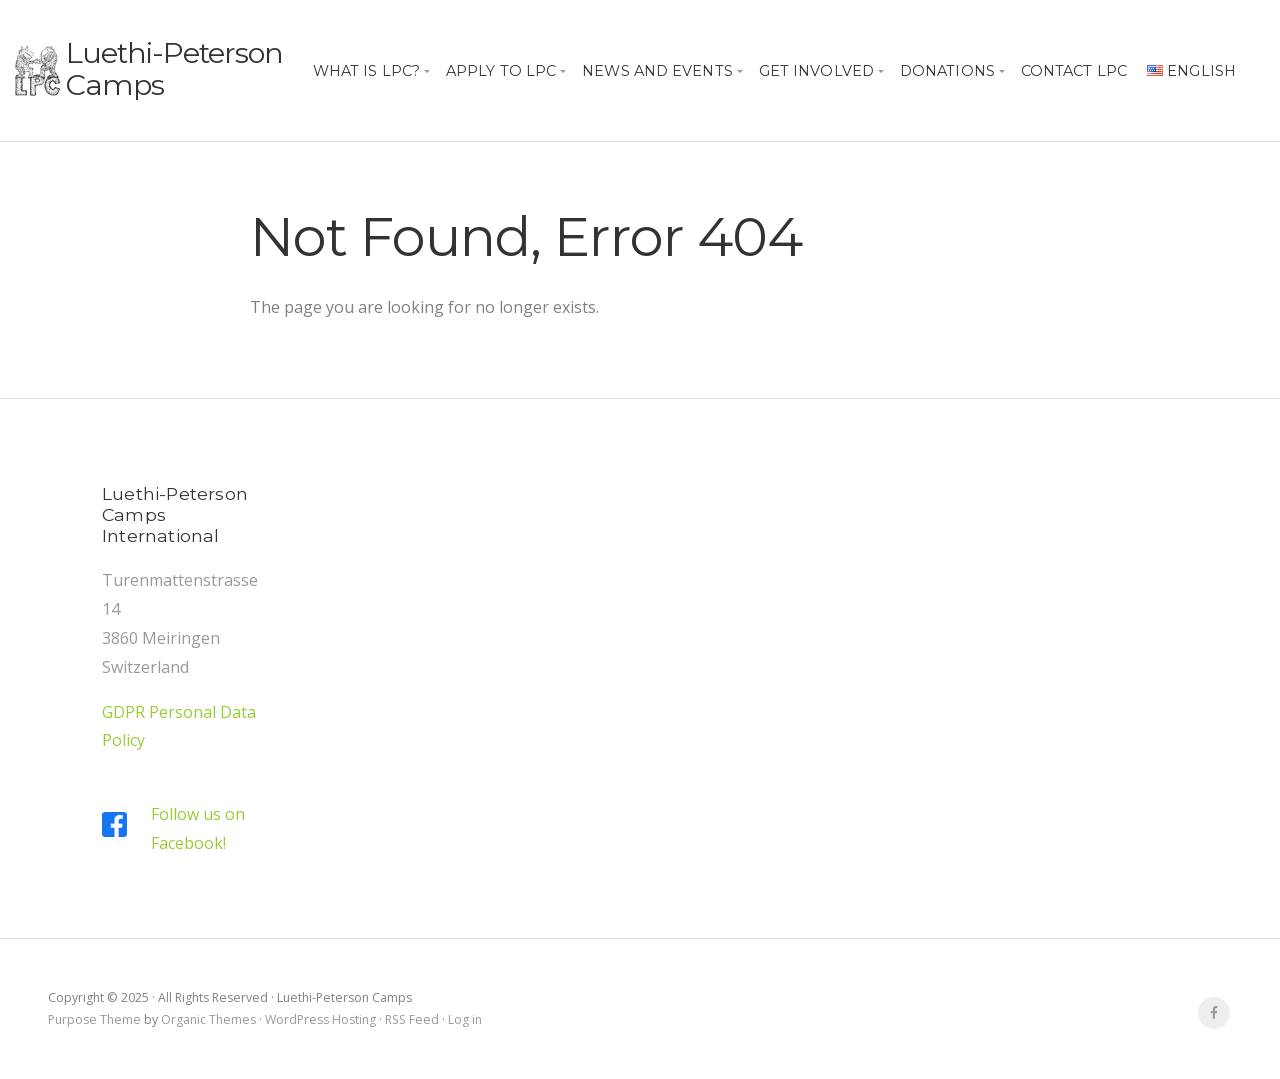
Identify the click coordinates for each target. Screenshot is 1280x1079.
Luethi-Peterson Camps (174, 68)
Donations (947, 71)
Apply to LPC (501, 71)
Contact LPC (1074, 71)
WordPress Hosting (320, 1019)
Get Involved (816, 71)
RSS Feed (412, 1019)
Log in (465, 1019)
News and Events (657, 71)
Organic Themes (208, 1019)
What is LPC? (366, 71)
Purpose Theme (94, 1019)
